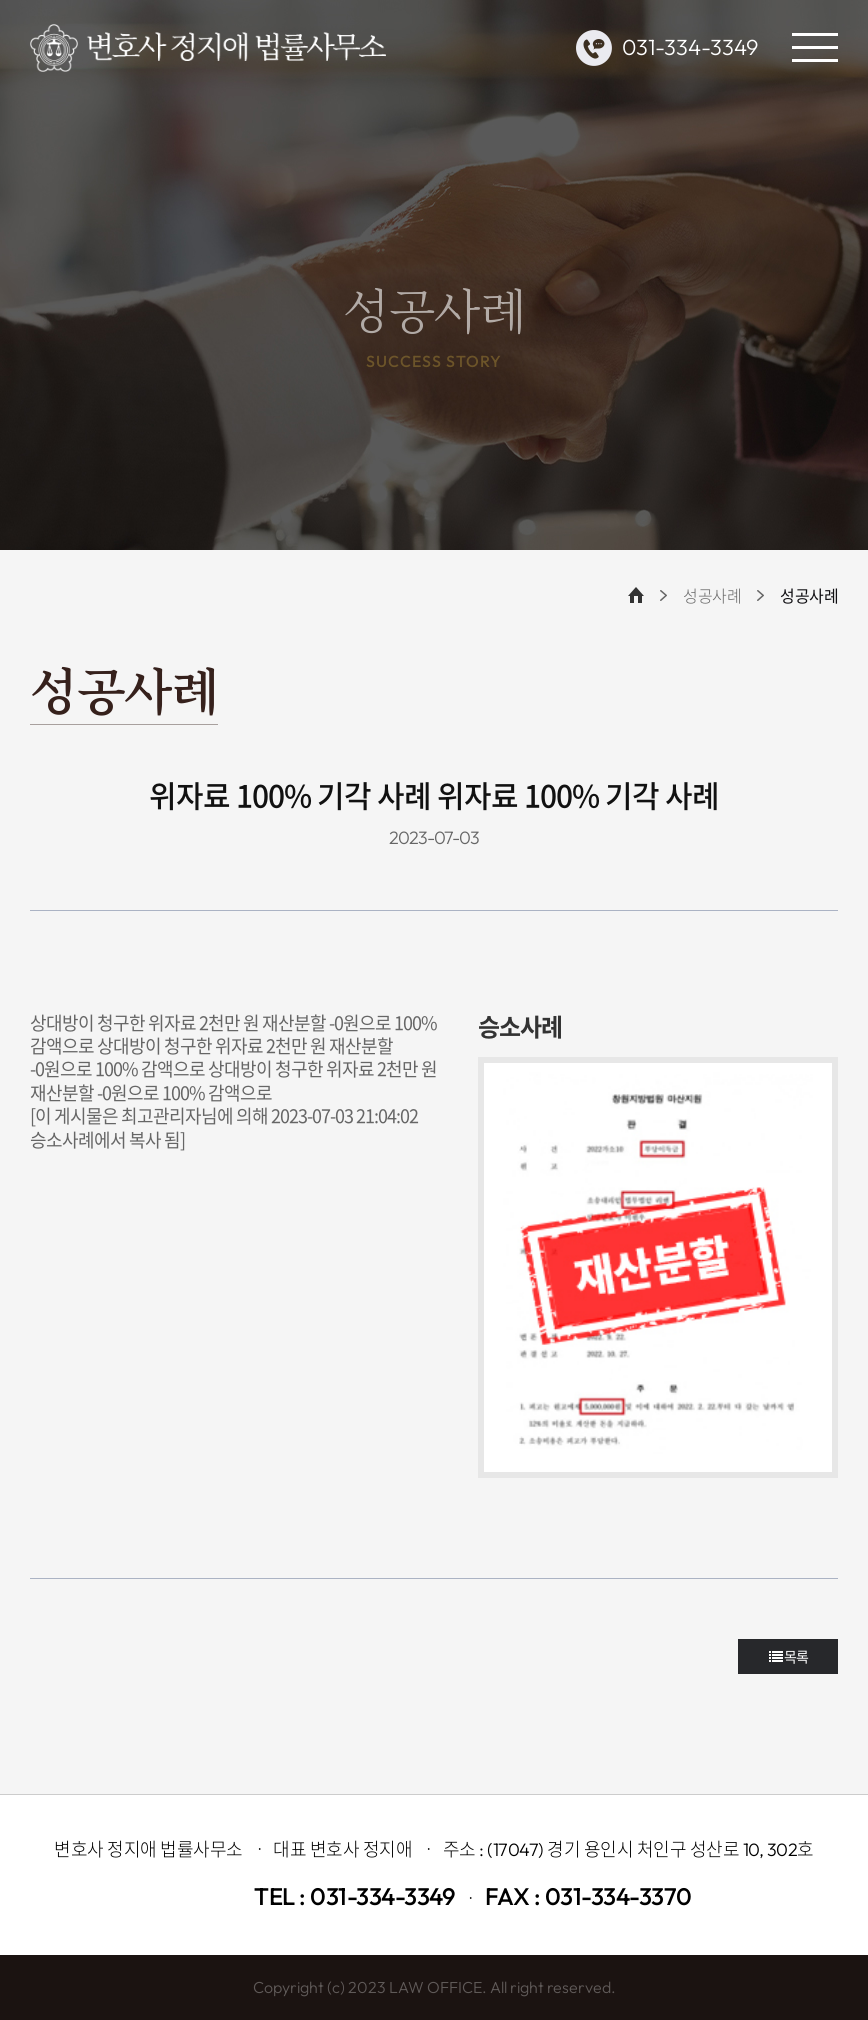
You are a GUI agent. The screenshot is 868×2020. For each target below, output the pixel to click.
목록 (788, 1656)
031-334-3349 (690, 47)
